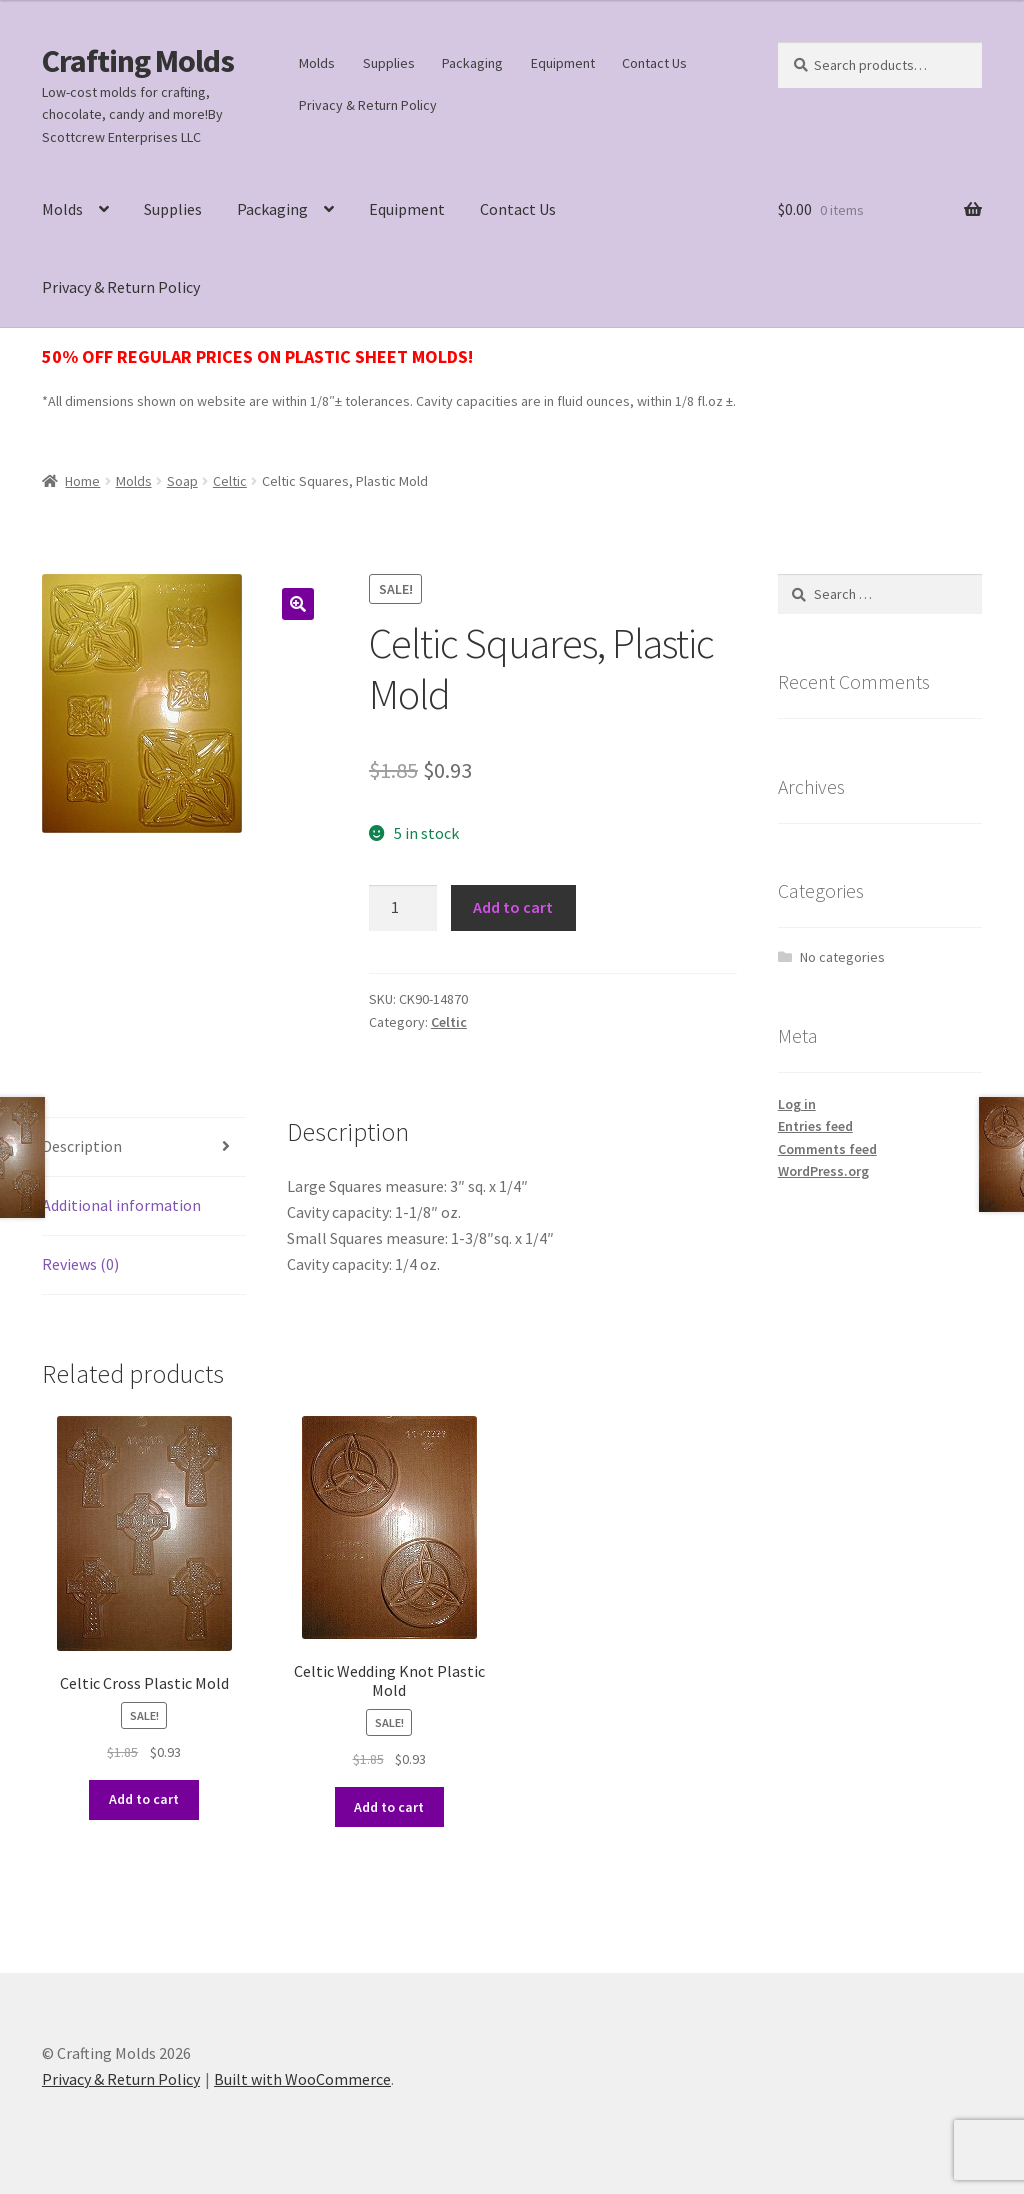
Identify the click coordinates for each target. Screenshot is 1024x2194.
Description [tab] (82, 1146)
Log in (797, 1104)
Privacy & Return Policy (368, 105)
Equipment (563, 63)
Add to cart (513, 907)
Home (82, 481)
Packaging (472, 63)
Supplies (389, 63)
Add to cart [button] (144, 1799)
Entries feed (815, 1126)
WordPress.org (823, 1171)
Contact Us (654, 63)
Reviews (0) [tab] (80, 1264)
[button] (298, 604)
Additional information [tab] (121, 1205)
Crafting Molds (138, 61)
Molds (317, 63)
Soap (182, 481)
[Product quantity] (403, 908)
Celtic (230, 481)
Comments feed (827, 1149)
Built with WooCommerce (302, 2079)
